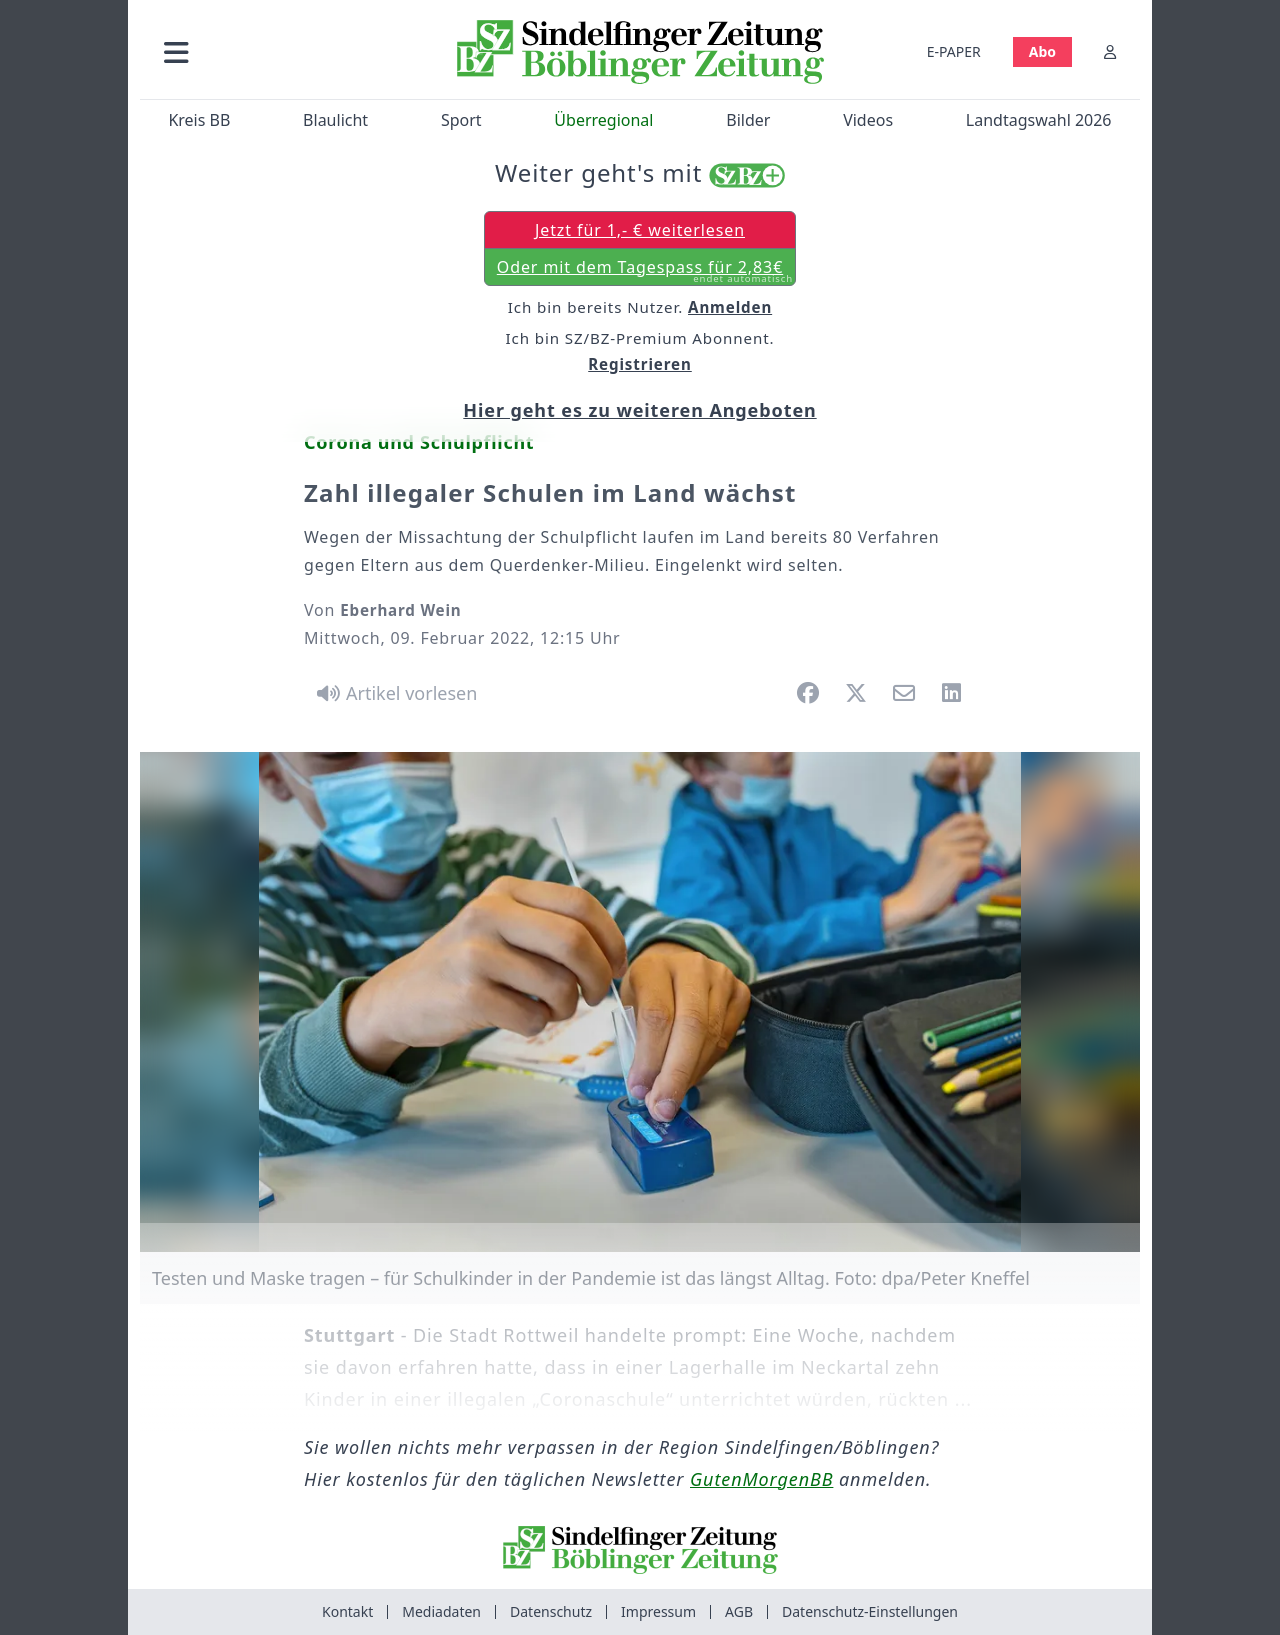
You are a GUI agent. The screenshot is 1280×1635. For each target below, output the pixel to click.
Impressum (658, 1611)
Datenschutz (551, 1611)
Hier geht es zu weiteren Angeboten (639, 410)
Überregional (603, 120)
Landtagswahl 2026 (1039, 120)
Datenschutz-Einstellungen (870, 1611)
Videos (868, 120)
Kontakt (347, 1611)
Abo (1042, 51)
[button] (283, 51)
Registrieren (640, 364)
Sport (461, 120)
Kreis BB (199, 120)
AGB (739, 1611)
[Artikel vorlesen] (393, 693)
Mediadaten (441, 1611)
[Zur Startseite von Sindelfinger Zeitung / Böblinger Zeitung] (640, 52)
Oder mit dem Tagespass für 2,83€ (645, 271)
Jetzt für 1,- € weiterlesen (640, 230)
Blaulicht (335, 120)
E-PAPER (954, 51)
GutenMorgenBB (761, 1479)
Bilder (748, 120)
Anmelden (730, 307)
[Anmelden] (1110, 51)
